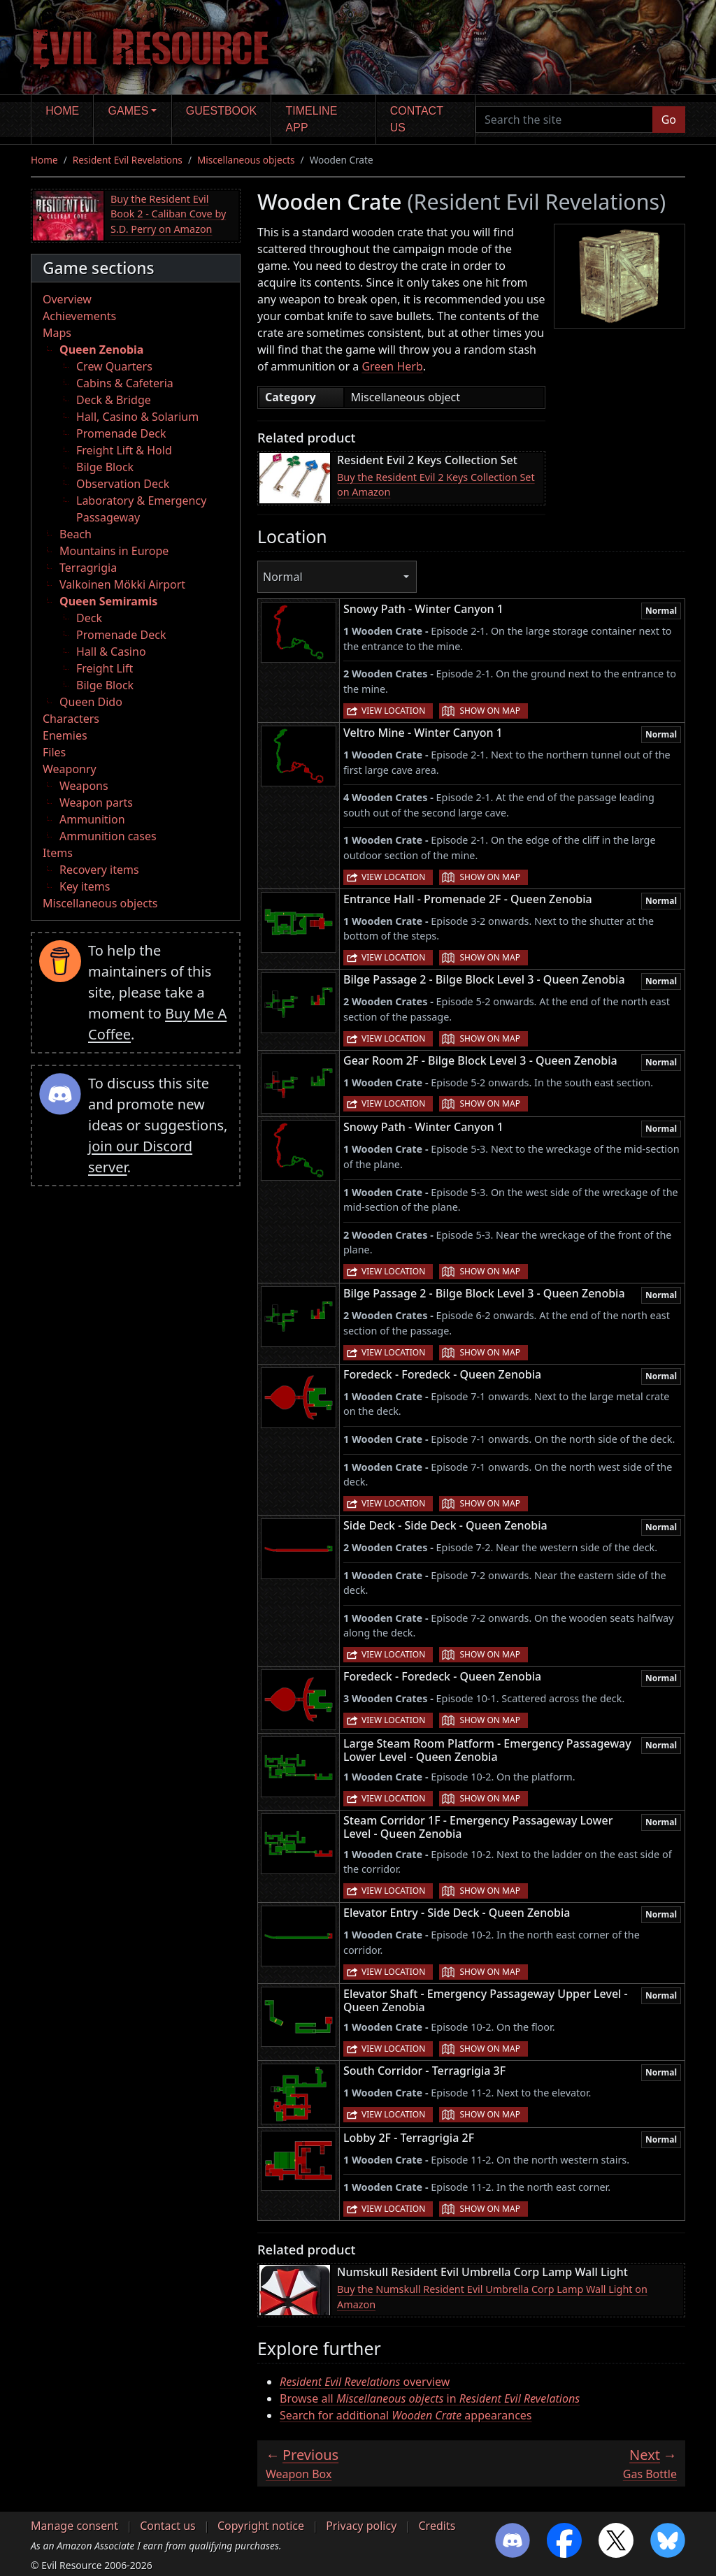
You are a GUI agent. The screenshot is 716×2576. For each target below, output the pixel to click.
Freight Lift (104, 668)
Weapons (83, 785)
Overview (67, 299)
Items (58, 853)
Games (128, 111)
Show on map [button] (489, 711)
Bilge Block (105, 467)
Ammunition (92, 819)
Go (668, 119)
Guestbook (221, 111)
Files (54, 752)
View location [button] (393, 711)
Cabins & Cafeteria (124, 383)
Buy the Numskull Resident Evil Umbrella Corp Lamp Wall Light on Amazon (492, 2296)
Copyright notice (260, 2525)
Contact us (416, 119)
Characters (71, 718)
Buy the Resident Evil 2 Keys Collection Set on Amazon (436, 484)
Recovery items (99, 869)
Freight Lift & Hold (124, 450)
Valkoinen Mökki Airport (122, 584)
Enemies (65, 735)
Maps (57, 332)
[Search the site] (564, 119)
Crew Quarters (114, 366)
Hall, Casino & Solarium (137, 416)
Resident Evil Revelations (127, 159)
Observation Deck (122, 483)
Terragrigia (88, 567)
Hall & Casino (111, 651)
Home (62, 111)
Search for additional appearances (406, 2415)
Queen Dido (90, 702)
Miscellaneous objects (246, 159)
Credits (436, 2525)
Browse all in (430, 2398)
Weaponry (69, 769)
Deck (89, 618)
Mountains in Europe (114, 551)
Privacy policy (361, 2525)
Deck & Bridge (113, 400)
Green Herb (391, 366)
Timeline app (312, 119)
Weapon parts (96, 802)
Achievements (79, 316)
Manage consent (74, 2525)
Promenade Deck (121, 433)
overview (365, 2381)
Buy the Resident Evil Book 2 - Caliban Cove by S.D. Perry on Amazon (168, 214)
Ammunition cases (108, 836)
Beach (75, 534)
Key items (84, 886)
